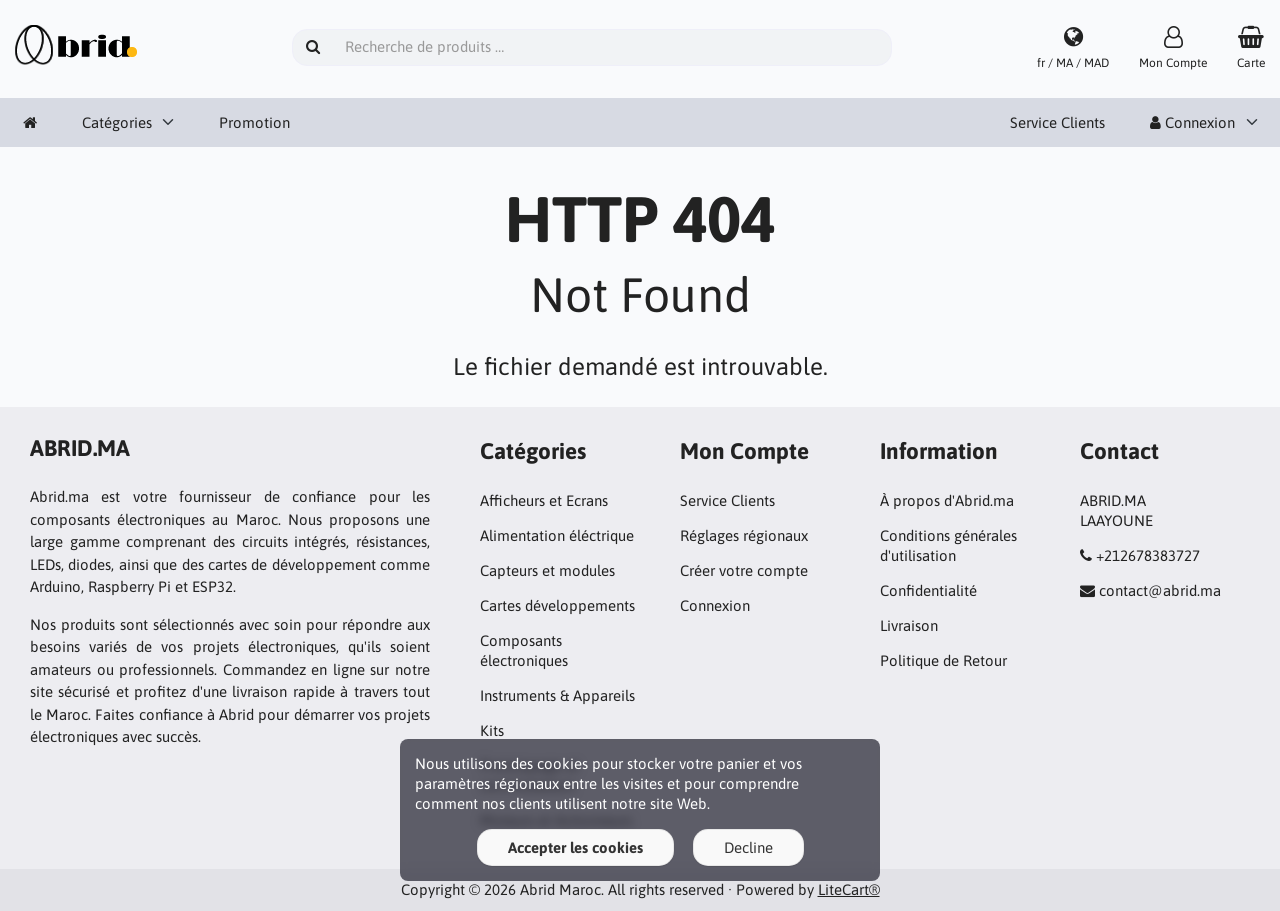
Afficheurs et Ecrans (544, 500)
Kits (492, 730)
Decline (748, 847)
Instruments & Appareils (557, 695)
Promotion (254, 122)
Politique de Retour (943, 660)
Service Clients (1057, 122)
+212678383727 (1148, 555)
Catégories (117, 122)
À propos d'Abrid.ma (947, 500)
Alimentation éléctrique (557, 535)
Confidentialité (928, 590)
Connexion (1192, 122)
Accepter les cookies (575, 847)
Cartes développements (557, 605)
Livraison (909, 625)
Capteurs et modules (547, 570)
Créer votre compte (744, 570)
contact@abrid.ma (1160, 590)
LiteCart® (849, 889)
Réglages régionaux (744, 535)
